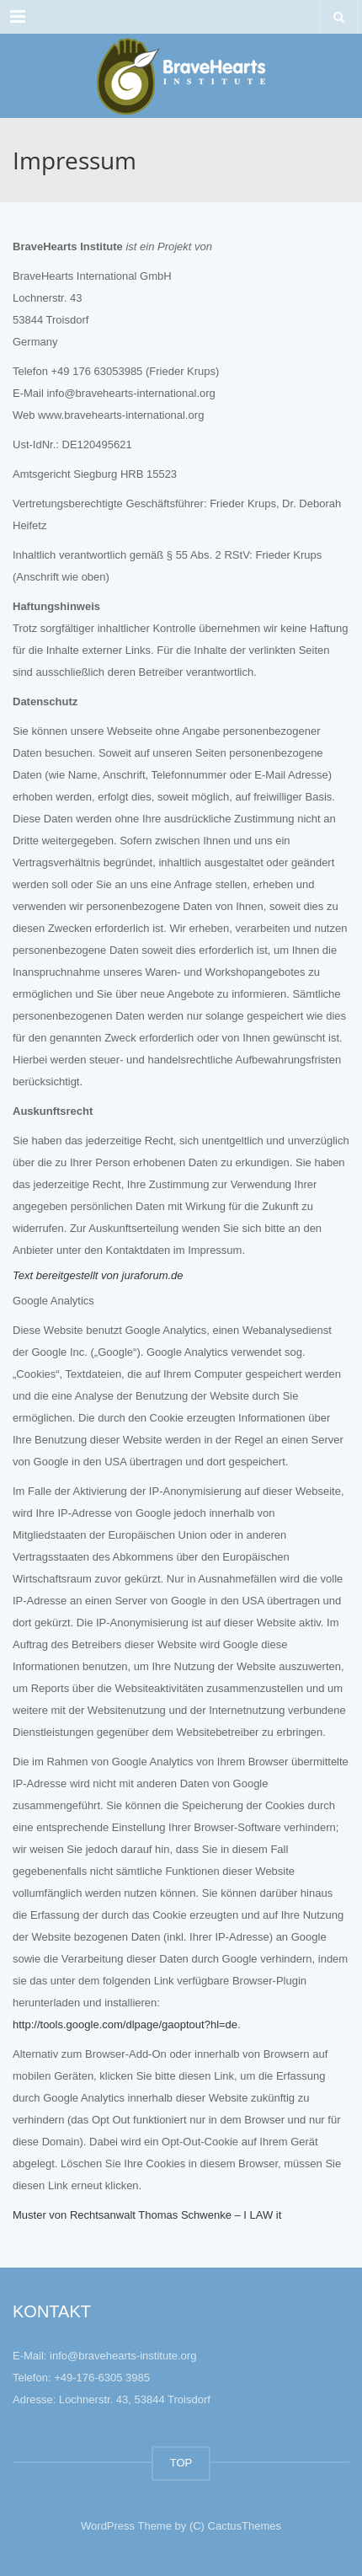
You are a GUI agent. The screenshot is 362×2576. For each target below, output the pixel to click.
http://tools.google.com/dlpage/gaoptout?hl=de (125, 2024)
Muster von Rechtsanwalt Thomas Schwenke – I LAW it (147, 2215)
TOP (181, 2462)
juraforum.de (153, 1275)
